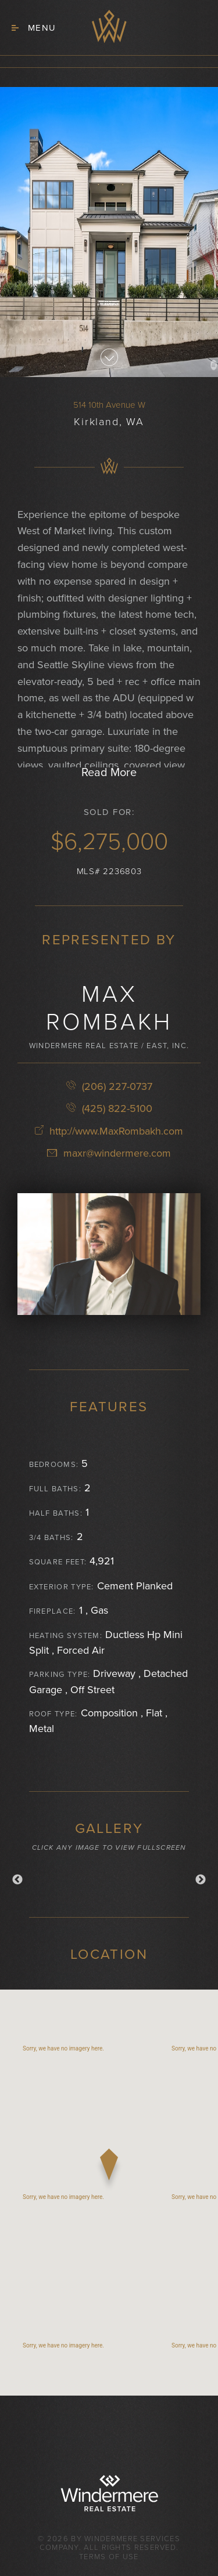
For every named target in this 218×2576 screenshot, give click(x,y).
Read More (109, 772)
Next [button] (200, 1880)
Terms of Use (109, 2556)
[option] (109, 1877)
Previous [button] (17, 1880)
